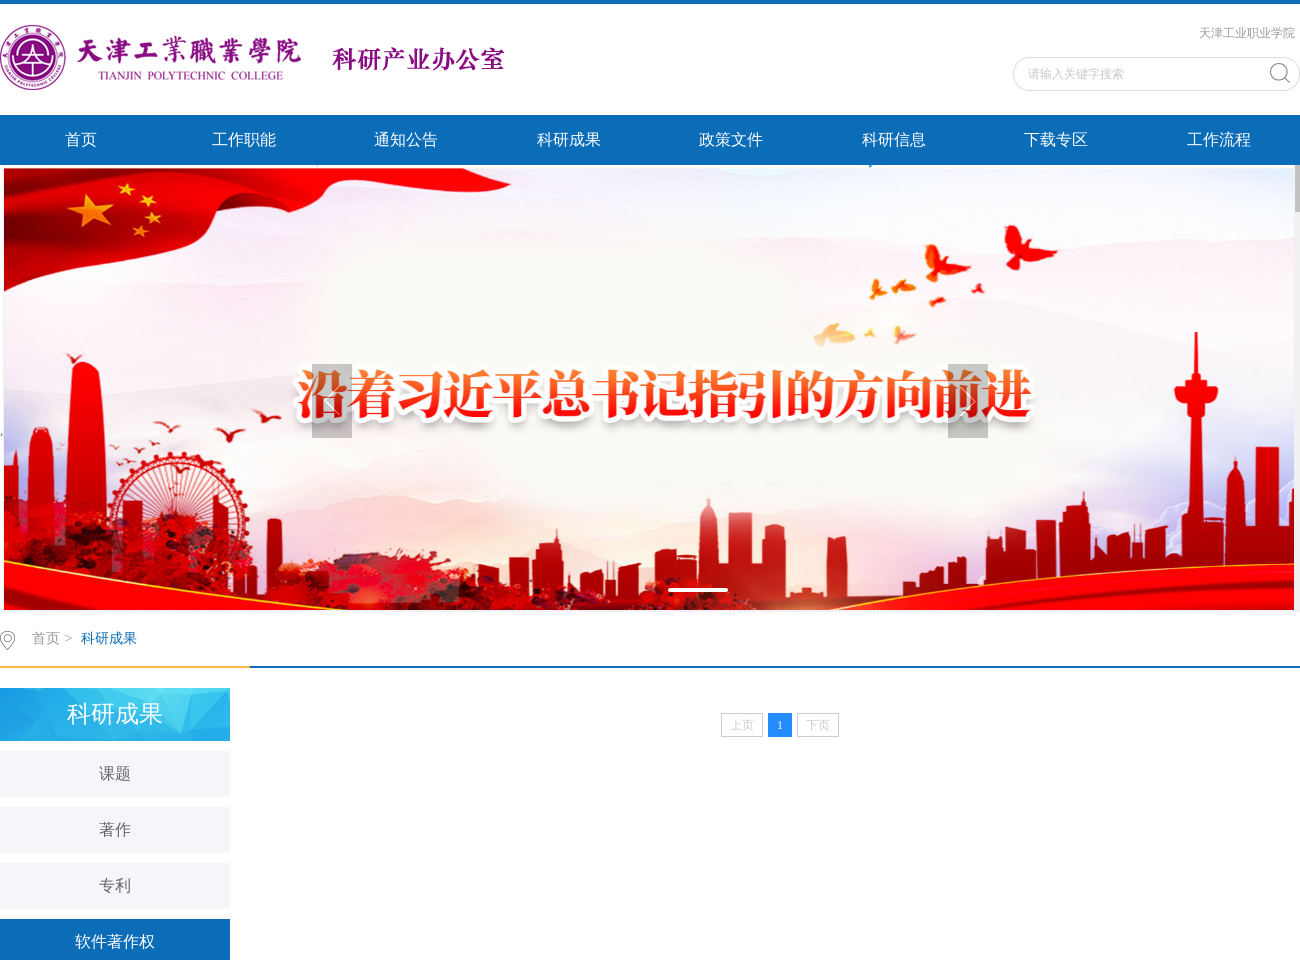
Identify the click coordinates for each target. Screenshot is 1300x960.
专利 (115, 885)
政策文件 (731, 139)
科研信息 (894, 139)
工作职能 (244, 139)
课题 (115, 773)
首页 (81, 139)
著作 (115, 829)
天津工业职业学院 (1247, 33)
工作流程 (1219, 139)
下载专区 (1056, 139)
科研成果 (569, 139)
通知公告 (406, 139)
